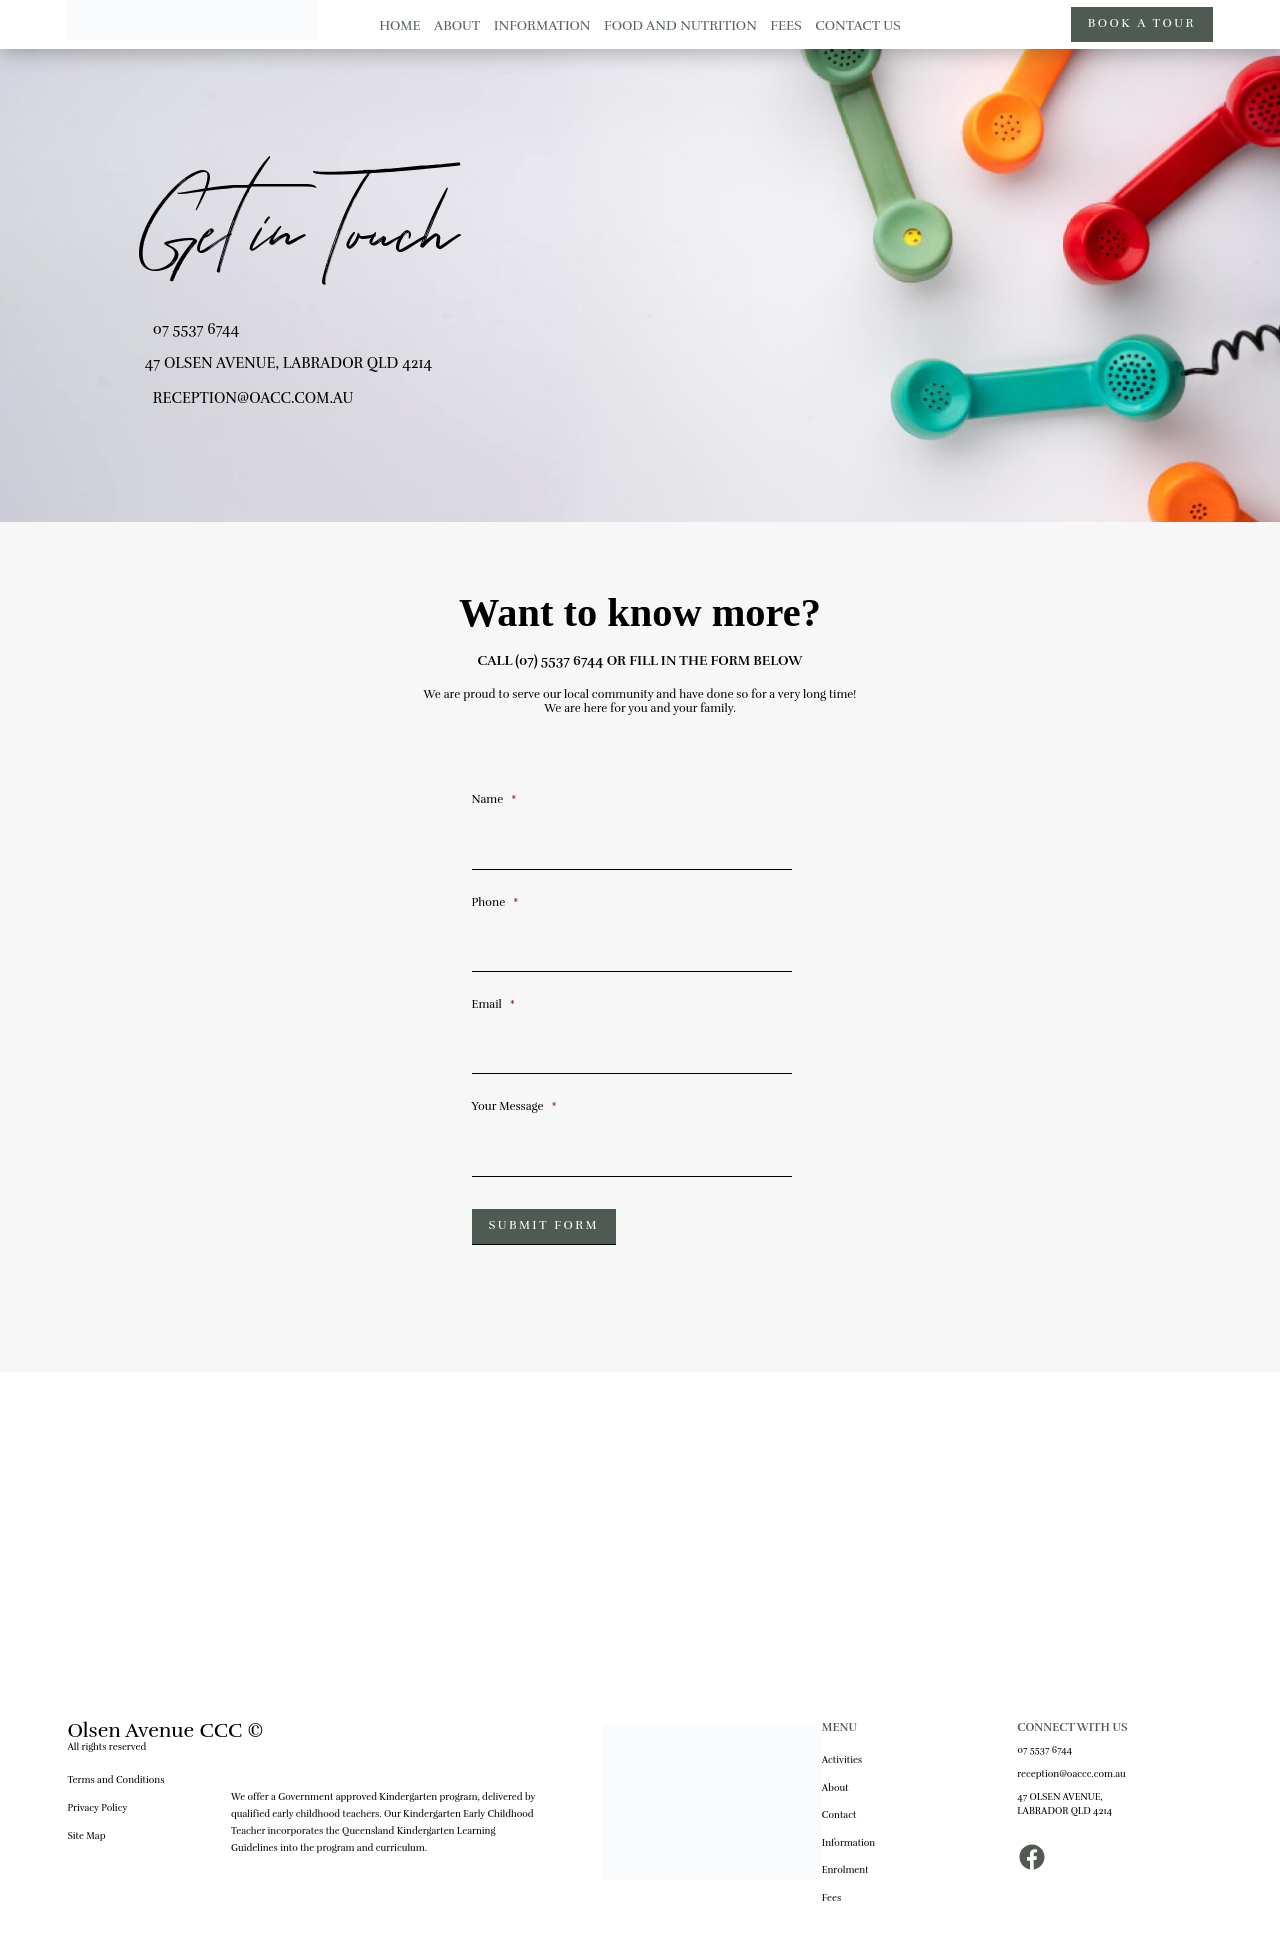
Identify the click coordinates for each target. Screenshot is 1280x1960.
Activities (842, 1760)
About (835, 1788)
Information (848, 1843)
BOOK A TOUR (1142, 23)
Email (493, 1004)
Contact (839, 1815)
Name (494, 799)
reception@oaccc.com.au (1071, 1774)
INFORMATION (542, 25)
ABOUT (457, 25)
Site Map (86, 1836)
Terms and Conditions (115, 1780)
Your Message (514, 1106)
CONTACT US (858, 25)
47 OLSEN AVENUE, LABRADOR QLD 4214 (1064, 1803)
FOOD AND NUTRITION (680, 25)
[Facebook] (1032, 1866)
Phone (495, 902)
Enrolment (845, 1870)
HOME (399, 25)
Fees (831, 1898)
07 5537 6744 (196, 329)
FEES (785, 25)
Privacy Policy (97, 1808)
